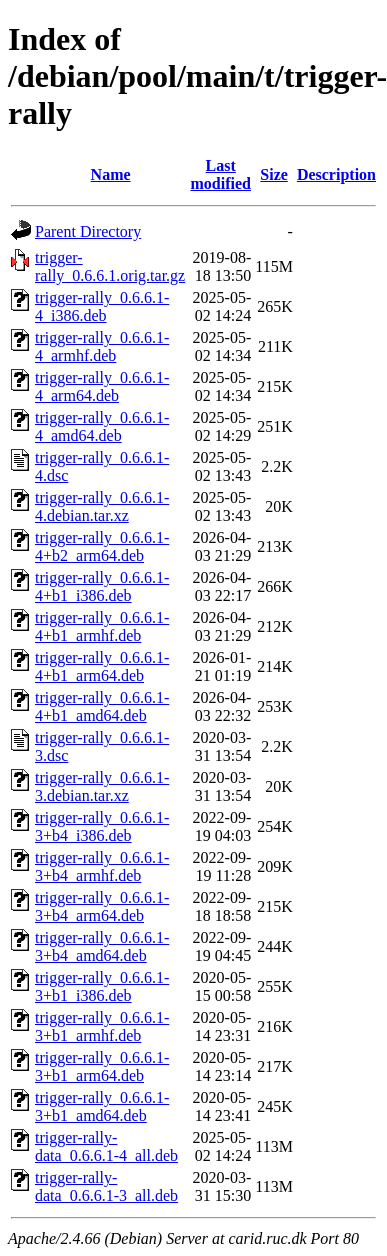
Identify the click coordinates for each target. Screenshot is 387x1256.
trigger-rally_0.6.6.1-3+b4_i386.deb (102, 826)
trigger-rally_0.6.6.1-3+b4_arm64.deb (102, 906)
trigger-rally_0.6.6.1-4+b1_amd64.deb (102, 706)
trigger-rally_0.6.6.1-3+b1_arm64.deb (102, 1066)
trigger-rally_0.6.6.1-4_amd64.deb (102, 426)
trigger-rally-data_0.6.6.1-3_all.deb (106, 1186)
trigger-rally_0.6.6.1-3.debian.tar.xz (102, 786)
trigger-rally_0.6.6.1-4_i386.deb (102, 306)
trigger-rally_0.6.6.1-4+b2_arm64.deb (102, 546)
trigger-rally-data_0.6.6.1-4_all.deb (106, 1146)
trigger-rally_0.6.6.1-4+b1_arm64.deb (102, 666)
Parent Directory (88, 231)
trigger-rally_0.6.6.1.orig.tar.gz (110, 266)
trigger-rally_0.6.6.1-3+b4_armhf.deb (102, 866)
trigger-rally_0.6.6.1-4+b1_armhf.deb (102, 626)
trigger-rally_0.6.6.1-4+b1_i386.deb (102, 586)
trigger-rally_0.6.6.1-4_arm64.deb (102, 386)
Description (336, 174)
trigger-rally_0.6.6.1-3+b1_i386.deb (102, 986)
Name (111, 174)
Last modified (220, 174)
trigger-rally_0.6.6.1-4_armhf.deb (102, 346)
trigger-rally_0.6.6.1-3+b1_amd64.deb (102, 1106)
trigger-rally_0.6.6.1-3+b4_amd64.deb (102, 946)
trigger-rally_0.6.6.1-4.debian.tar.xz (102, 506)
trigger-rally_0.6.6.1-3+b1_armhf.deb (102, 1026)
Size (274, 174)
